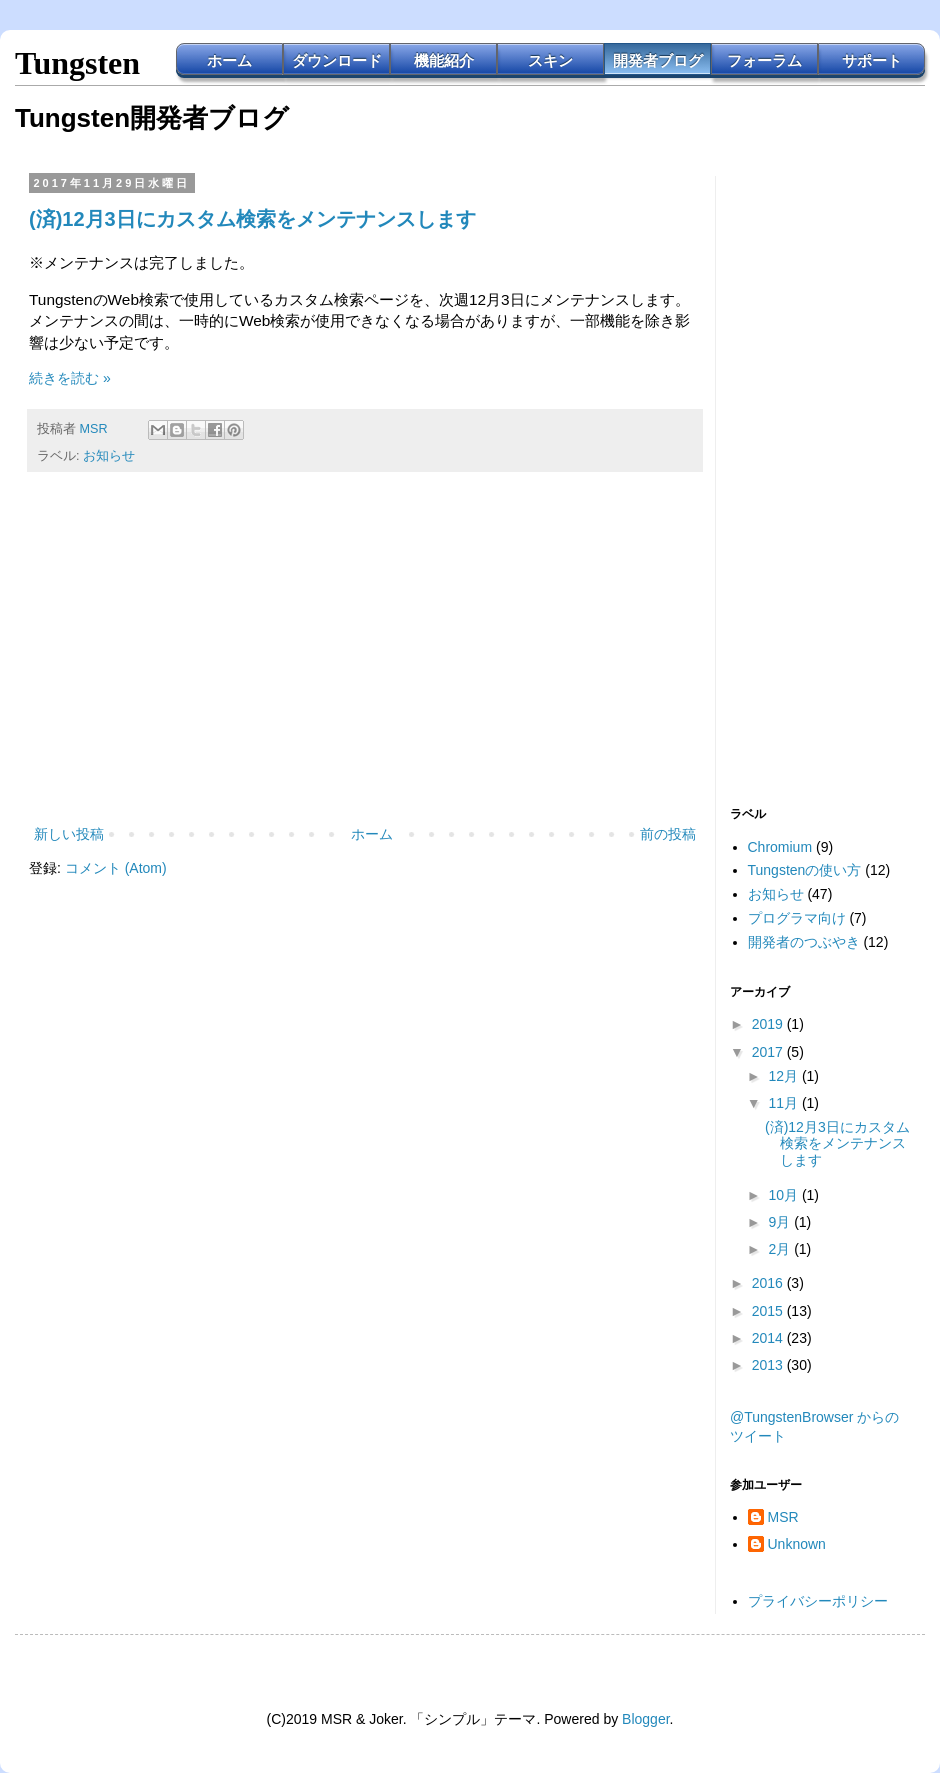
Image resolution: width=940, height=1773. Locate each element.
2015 (769, 1311)
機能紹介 (444, 60)
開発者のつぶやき (804, 942)
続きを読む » (70, 378)
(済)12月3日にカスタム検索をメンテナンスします (252, 219)
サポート (872, 60)
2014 (769, 1338)
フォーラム (764, 60)
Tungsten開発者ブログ (152, 118)
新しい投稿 (69, 834)
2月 (781, 1249)
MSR (783, 1517)
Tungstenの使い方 (805, 870)
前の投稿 (668, 834)
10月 (784, 1195)
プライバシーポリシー (818, 1601)
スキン (550, 60)
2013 (769, 1365)
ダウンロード (337, 60)
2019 (769, 1024)
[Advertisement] (365, 657)
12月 (784, 1076)
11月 (784, 1103)
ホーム (229, 60)
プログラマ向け (797, 918)
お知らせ (109, 456)
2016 (769, 1283)
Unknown (797, 1544)
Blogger (645, 1719)
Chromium (780, 847)
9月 (781, 1222)
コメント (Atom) (116, 868)
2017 (769, 1052)
